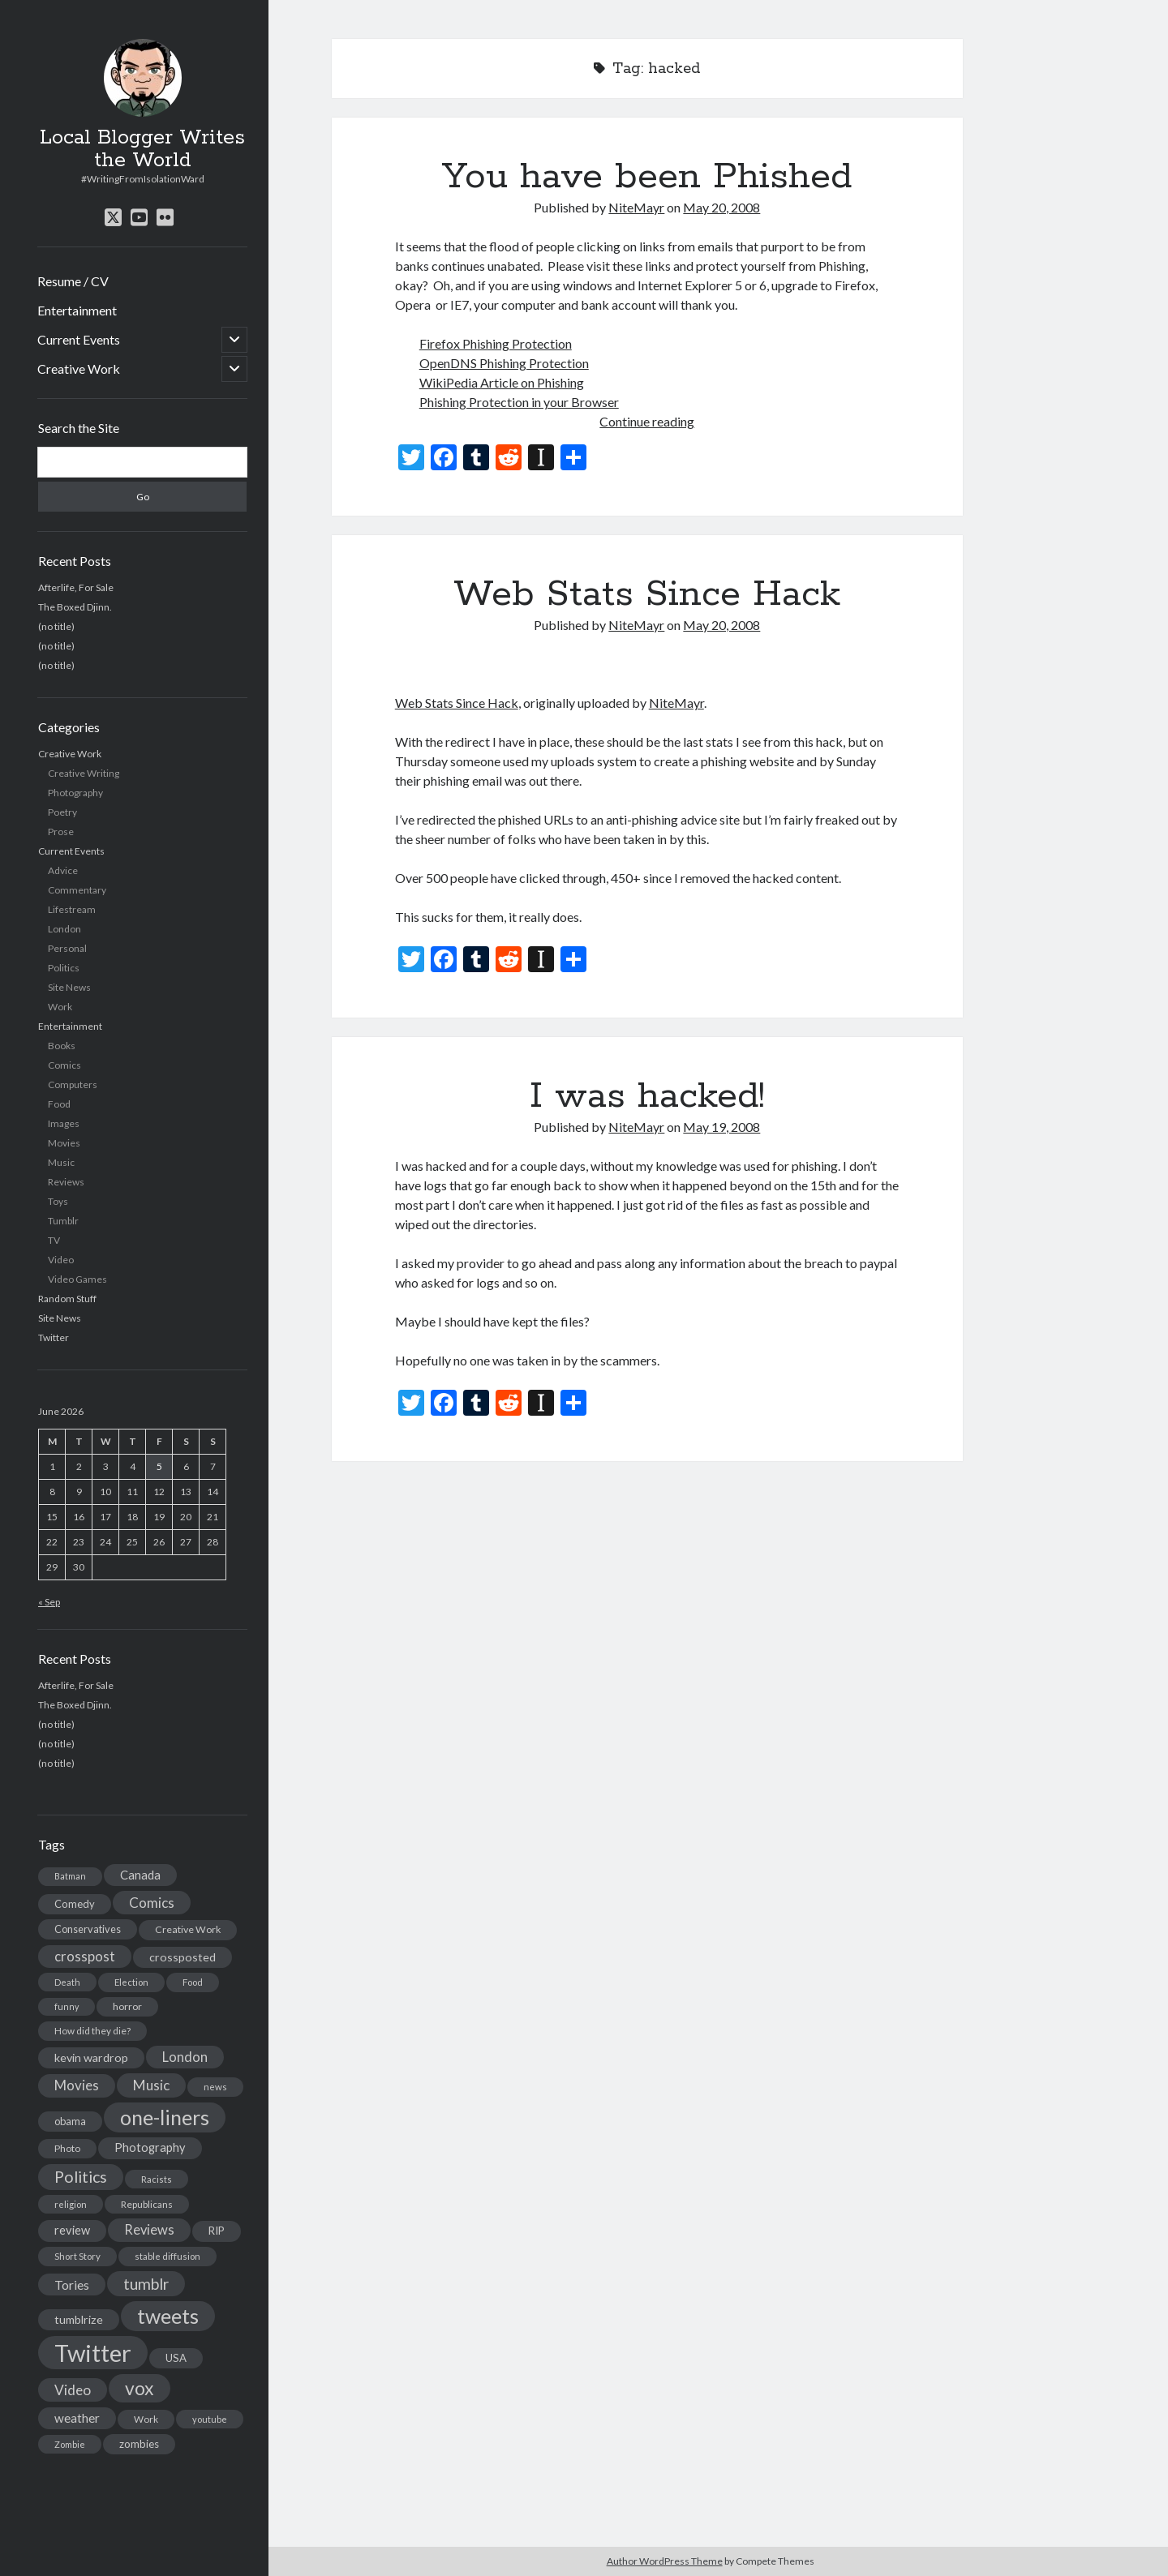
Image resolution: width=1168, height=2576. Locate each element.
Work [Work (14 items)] (146, 2419)
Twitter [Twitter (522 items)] (92, 2352)
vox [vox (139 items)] (139, 2388)
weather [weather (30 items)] (77, 2418)
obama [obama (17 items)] (70, 2121)
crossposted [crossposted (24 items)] (182, 1957)
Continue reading (646, 421)
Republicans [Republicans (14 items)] (147, 2204)
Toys (58, 1201)
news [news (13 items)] (215, 2086)
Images (63, 1123)
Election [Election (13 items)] (131, 1982)
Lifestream (72, 909)
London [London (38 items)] (185, 2057)
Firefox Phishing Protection (495, 343)
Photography (75, 793)
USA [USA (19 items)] (176, 2357)
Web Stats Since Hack (646, 594)
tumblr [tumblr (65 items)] (146, 2283)
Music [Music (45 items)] (151, 2085)
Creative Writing (83, 773)
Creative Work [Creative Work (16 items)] (188, 1929)
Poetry (62, 812)
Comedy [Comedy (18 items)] (74, 1903)
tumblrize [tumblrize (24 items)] (78, 2319)
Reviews (66, 1182)
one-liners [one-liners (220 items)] (164, 2117)
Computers (72, 1084)
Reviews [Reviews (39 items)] (149, 2230)
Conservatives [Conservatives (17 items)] (87, 1928)
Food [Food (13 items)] (192, 1982)
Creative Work (78, 368)
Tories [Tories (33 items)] (71, 2284)
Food (59, 1104)
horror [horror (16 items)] (127, 2006)
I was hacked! (647, 1096)
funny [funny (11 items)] (66, 2006)
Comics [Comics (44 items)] (151, 1902)
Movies (64, 1143)
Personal (67, 948)
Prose (61, 831)
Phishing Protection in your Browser (519, 401)
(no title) (56, 626)
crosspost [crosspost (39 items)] (84, 1956)
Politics (63, 968)
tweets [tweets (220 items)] (168, 2316)
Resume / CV (73, 281)
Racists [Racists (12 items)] (156, 2179)
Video (61, 1260)
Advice (63, 870)
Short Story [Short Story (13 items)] (77, 2256)
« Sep (49, 1602)
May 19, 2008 (721, 1126)
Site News (69, 987)
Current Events (78, 339)
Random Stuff (67, 1298)
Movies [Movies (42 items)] (76, 2085)
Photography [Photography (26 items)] (150, 2147)
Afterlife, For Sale (76, 587)
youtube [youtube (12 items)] (209, 2419)
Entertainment (77, 310)
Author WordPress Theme (665, 2561)
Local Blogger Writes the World (142, 149)
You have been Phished (647, 176)
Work (60, 1007)
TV (54, 1240)
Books (61, 1045)
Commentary (77, 890)
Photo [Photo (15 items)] (67, 2148)
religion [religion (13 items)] (70, 2204)
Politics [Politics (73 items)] (80, 2176)
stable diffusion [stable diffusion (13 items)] (167, 2256)
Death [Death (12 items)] (67, 1982)
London (64, 929)
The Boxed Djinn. (75, 607)
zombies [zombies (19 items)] (139, 2443)
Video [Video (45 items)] (72, 2389)
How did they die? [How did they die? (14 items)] (92, 2031)
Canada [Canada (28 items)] (140, 1874)
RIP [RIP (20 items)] (216, 2230)
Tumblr (63, 1221)
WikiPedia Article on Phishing (501, 382)
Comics (64, 1065)
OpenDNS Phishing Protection (504, 363)
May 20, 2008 (721, 207)
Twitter (53, 1337)
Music (61, 1162)
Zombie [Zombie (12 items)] (69, 2444)
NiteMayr (636, 207)
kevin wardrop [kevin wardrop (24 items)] (91, 2057)
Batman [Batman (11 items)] (70, 1876)
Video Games (77, 1279)
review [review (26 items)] (72, 2230)
